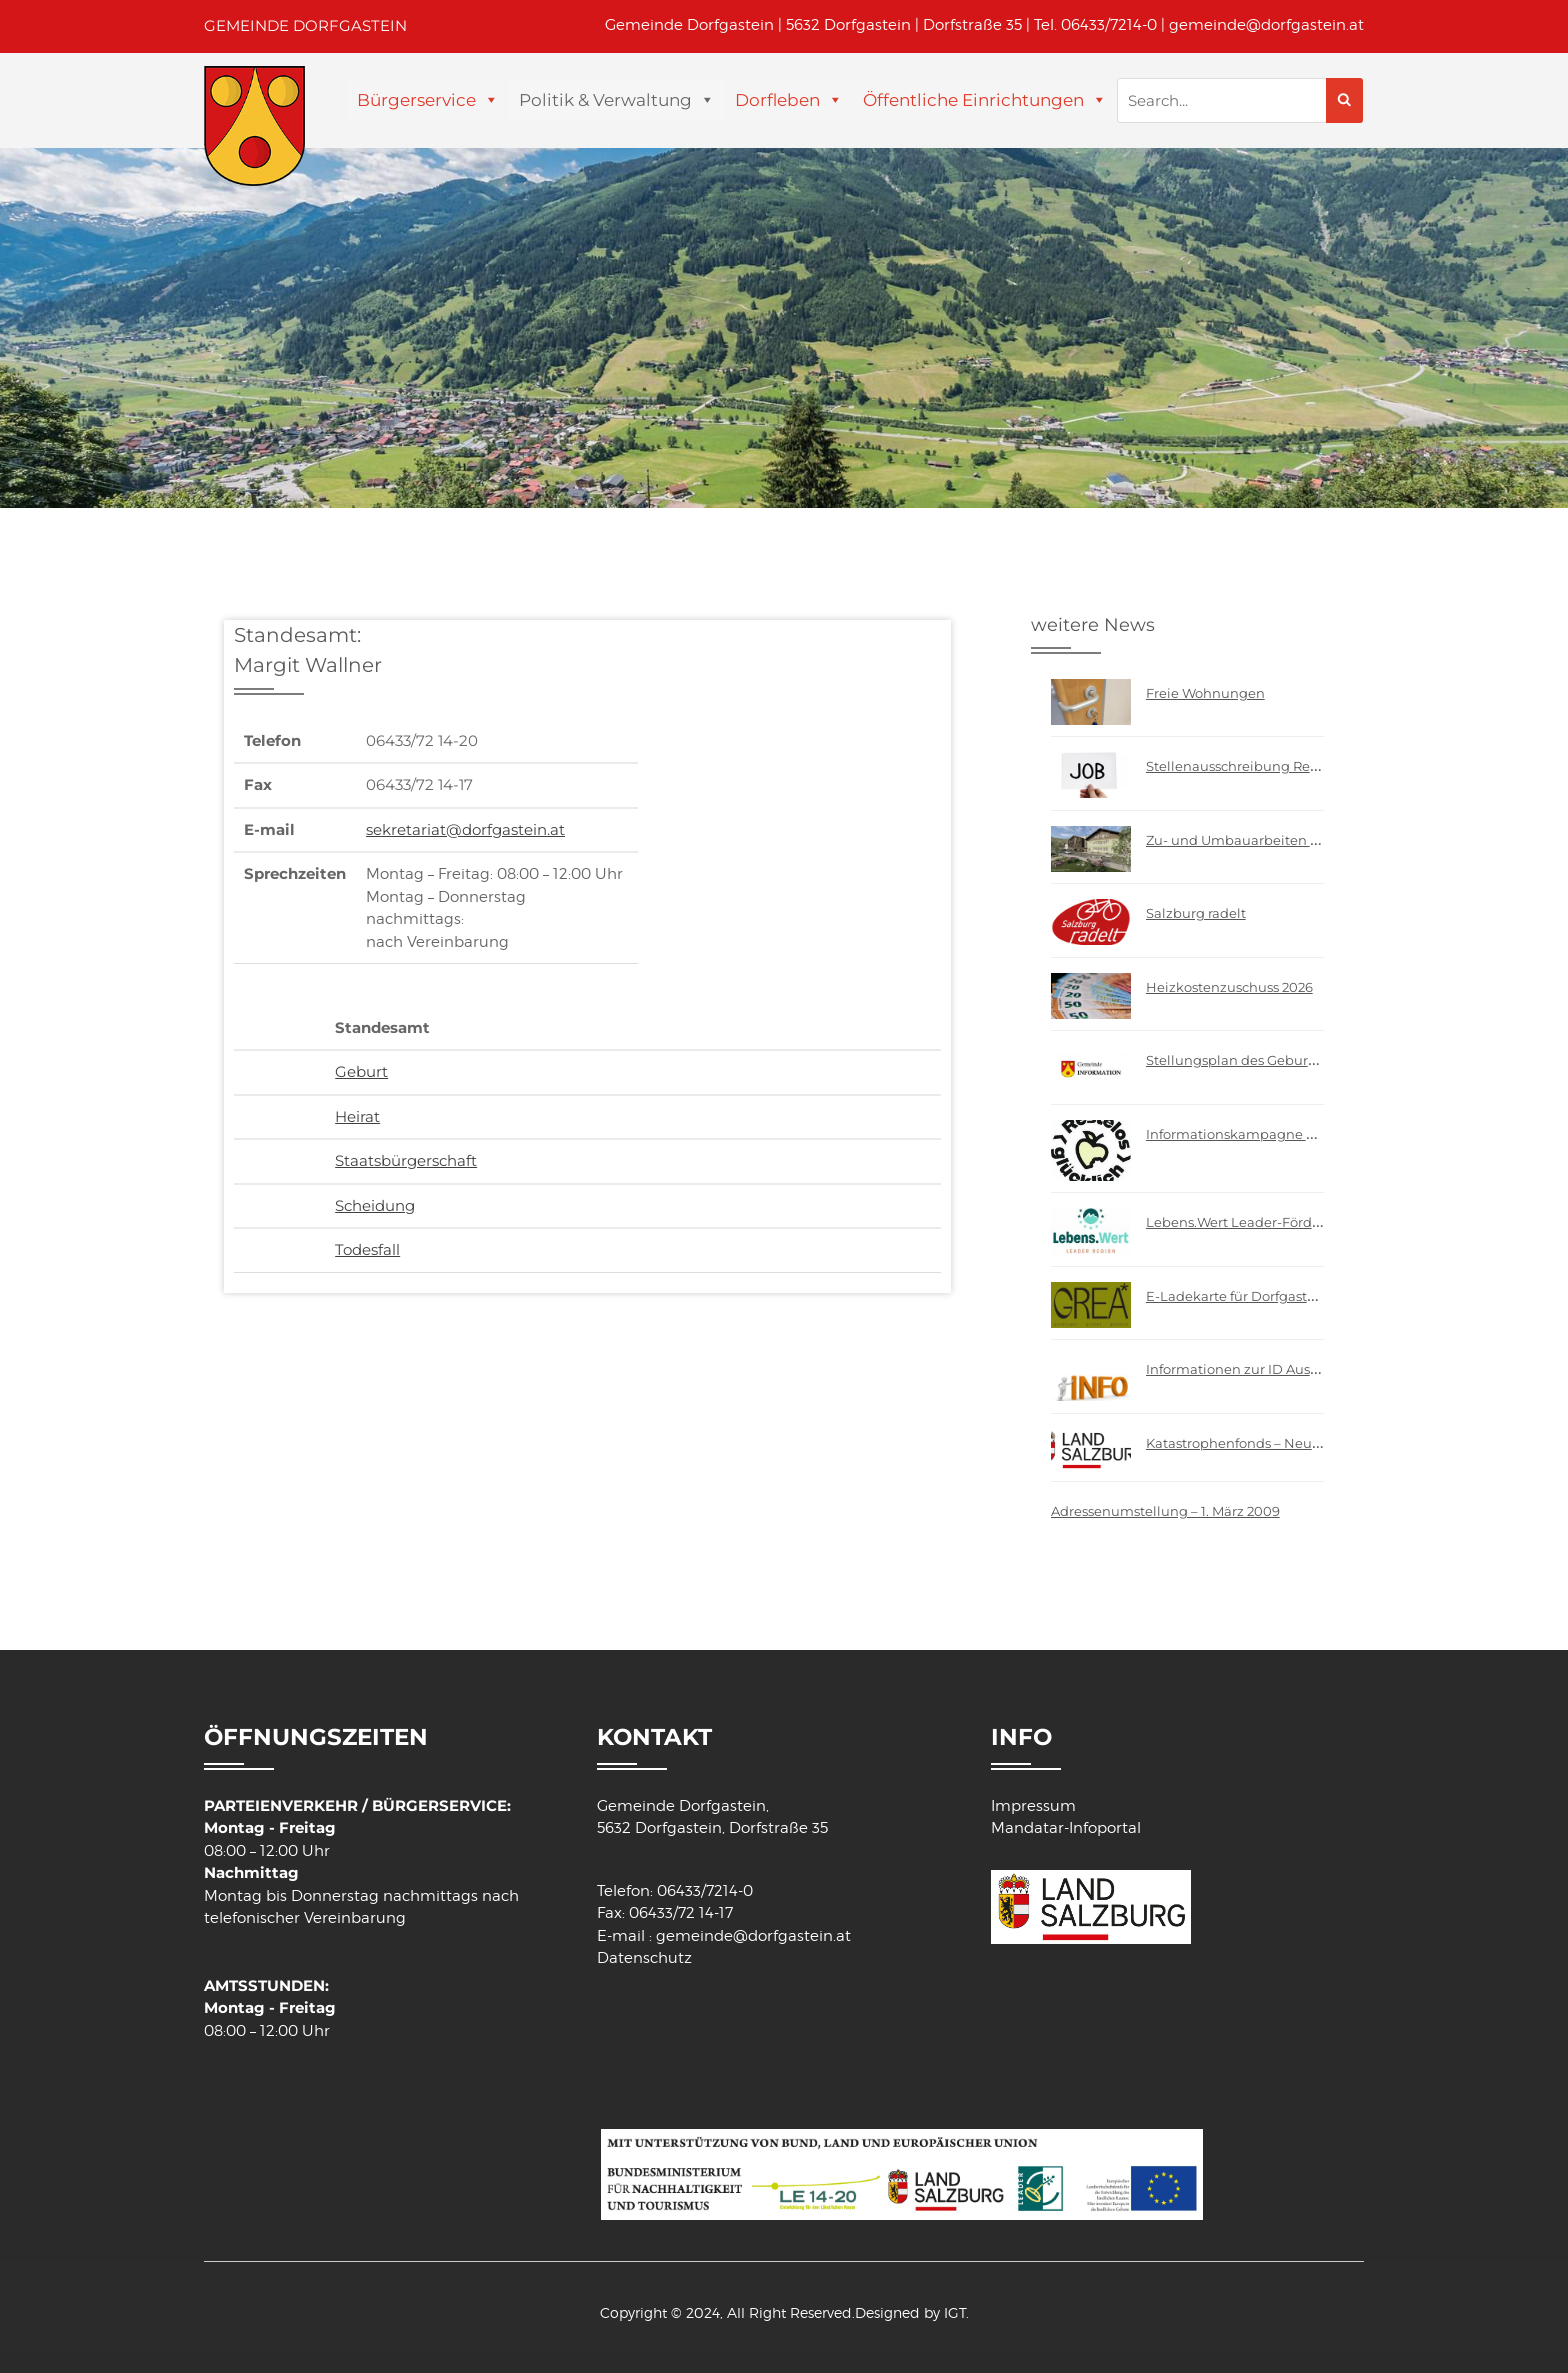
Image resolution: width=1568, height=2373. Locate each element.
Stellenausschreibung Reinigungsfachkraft (1286, 766)
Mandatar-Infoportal (1066, 1828)
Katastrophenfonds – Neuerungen (1257, 1443)
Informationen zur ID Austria (1239, 1369)
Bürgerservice (416, 100)
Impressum (1033, 1806)
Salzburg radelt (1196, 913)
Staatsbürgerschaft (406, 1160)
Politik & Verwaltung (605, 100)
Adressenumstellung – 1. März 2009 (1165, 1511)
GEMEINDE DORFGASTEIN (305, 25)
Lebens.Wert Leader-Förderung (1249, 1222)
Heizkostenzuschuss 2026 (1229, 987)
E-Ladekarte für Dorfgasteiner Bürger (1268, 1296)
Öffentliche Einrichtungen (973, 100)
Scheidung (375, 1205)
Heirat (357, 1116)
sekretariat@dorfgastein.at (465, 829)
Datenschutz (644, 1958)
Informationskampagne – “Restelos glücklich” (1295, 1134)
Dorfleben (777, 100)
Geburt (361, 1071)
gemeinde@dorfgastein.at (1266, 25)
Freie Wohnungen (1205, 693)
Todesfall (367, 1249)
